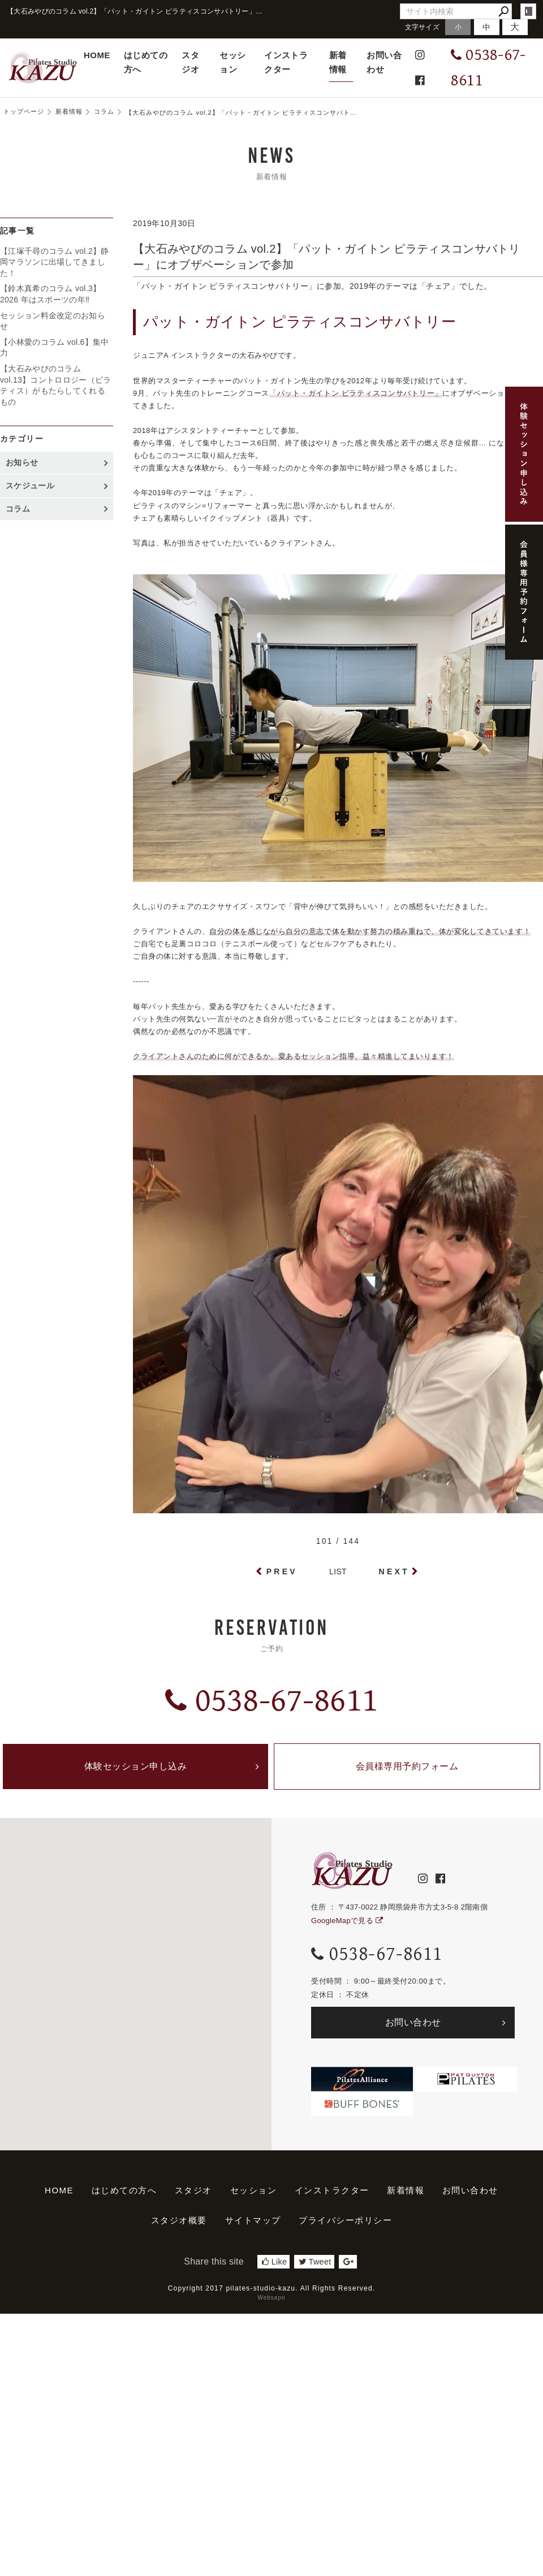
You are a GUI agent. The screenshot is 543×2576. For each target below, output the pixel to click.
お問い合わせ (384, 62)
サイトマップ (253, 2220)
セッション (232, 62)
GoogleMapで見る (347, 1920)
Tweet (315, 2261)
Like (274, 2261)
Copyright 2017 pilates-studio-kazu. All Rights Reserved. (272, 2288)
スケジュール (30, 485)
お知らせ (22, 462)
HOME (97, 55)
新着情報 (338, 62)
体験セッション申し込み (135, 1766)
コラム (18, 508)
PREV (282, 1571)
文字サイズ (422, 27)
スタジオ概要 (179, 2220)
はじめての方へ (145, 62)
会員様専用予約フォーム (407, 1766)
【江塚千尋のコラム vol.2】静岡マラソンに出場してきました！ (54, 262)
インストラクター (286, 62)
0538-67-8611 (271, 1700)
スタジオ (190, 62)
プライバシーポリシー (345, 2220)
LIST (338, 1571)
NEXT (394, 1571)
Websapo (271, 2297)
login (528, 11)
